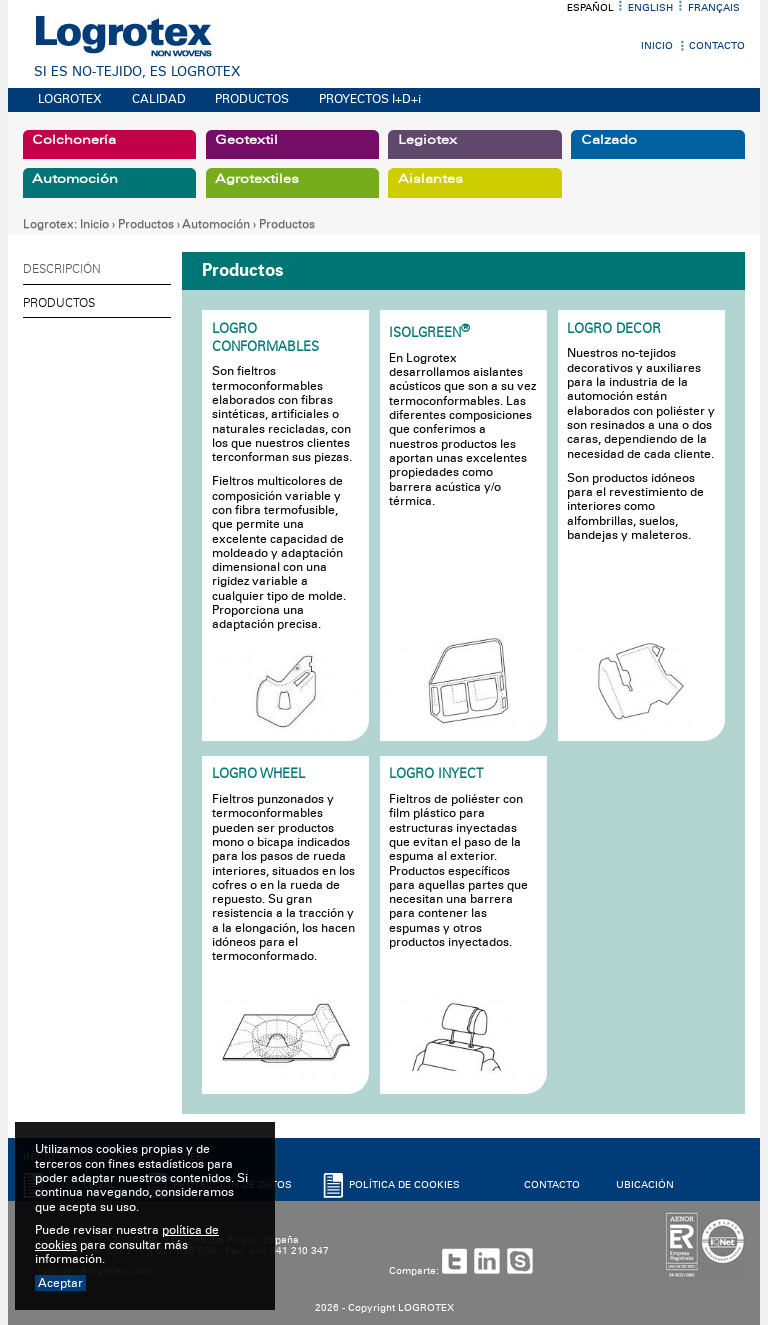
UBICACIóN (645, 1185)
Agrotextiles (257, 179)
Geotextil (246, 140)
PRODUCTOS (252, 99)
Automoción (75, 179)
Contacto (717, 46)
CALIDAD (159, 99)
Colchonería (74, 140)
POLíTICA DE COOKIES (404, 1185)
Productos (146, 224)
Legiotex (427, 140)
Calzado (609, 140)
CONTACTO (552, 1185)
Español (590, 8)
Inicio (657, 46)
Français (714, 8)
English (650, 8)
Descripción (62, 269)
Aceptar (60, 1283)
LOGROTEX (70, 99)
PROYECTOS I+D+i (370, 99)
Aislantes (430, 179)
